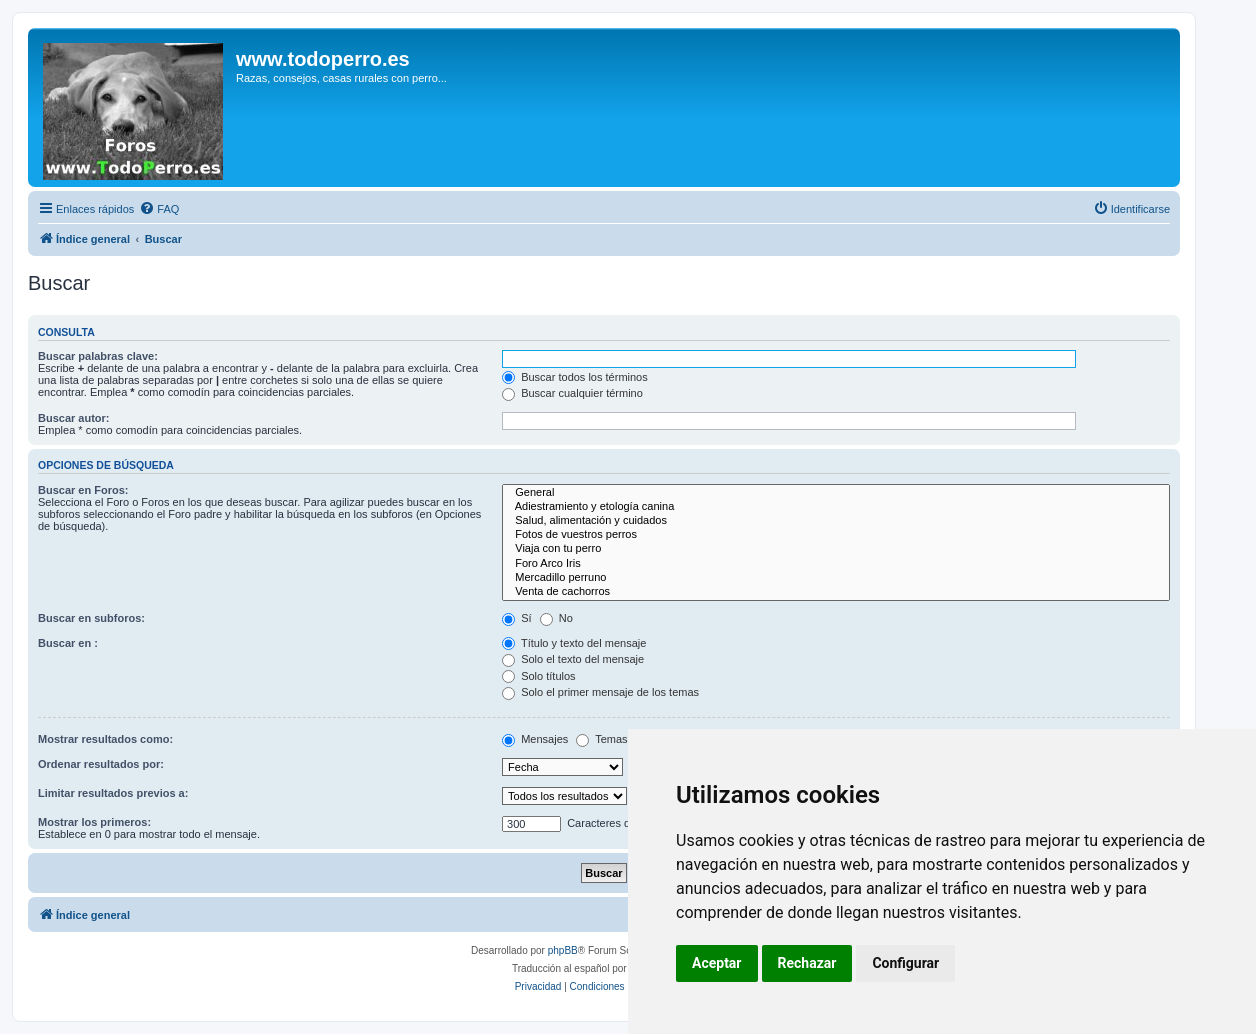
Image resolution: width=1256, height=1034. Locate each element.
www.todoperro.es (323, 59)
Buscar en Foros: (83, 490)
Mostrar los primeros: (94, 822)
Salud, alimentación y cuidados (836, 521)
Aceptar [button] (717, 963)
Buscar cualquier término (572, 393)
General (836, 493)
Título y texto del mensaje (574, 643)
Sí (516, 618)
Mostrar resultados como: (105, 739)
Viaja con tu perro (836, 549)
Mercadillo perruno (836, 578)
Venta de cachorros (836, 592)
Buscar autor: (74, 418)
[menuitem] (159, 209)
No (556, 618)
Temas (601, 739)
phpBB (563, 950)
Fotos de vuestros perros (836, 535)
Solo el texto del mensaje (573, 659)
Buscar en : (68, 643)
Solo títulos (538, 676)
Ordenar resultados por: (101, 764)
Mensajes (535, 739)
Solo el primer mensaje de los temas (600, 692)
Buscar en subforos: (91, 618)
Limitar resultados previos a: (113, 793)
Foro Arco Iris (836, 564)
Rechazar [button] (807, 963)
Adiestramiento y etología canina (836, 507)
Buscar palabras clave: (98, 356)
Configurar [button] (905, 963)
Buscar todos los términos (575, 377)
